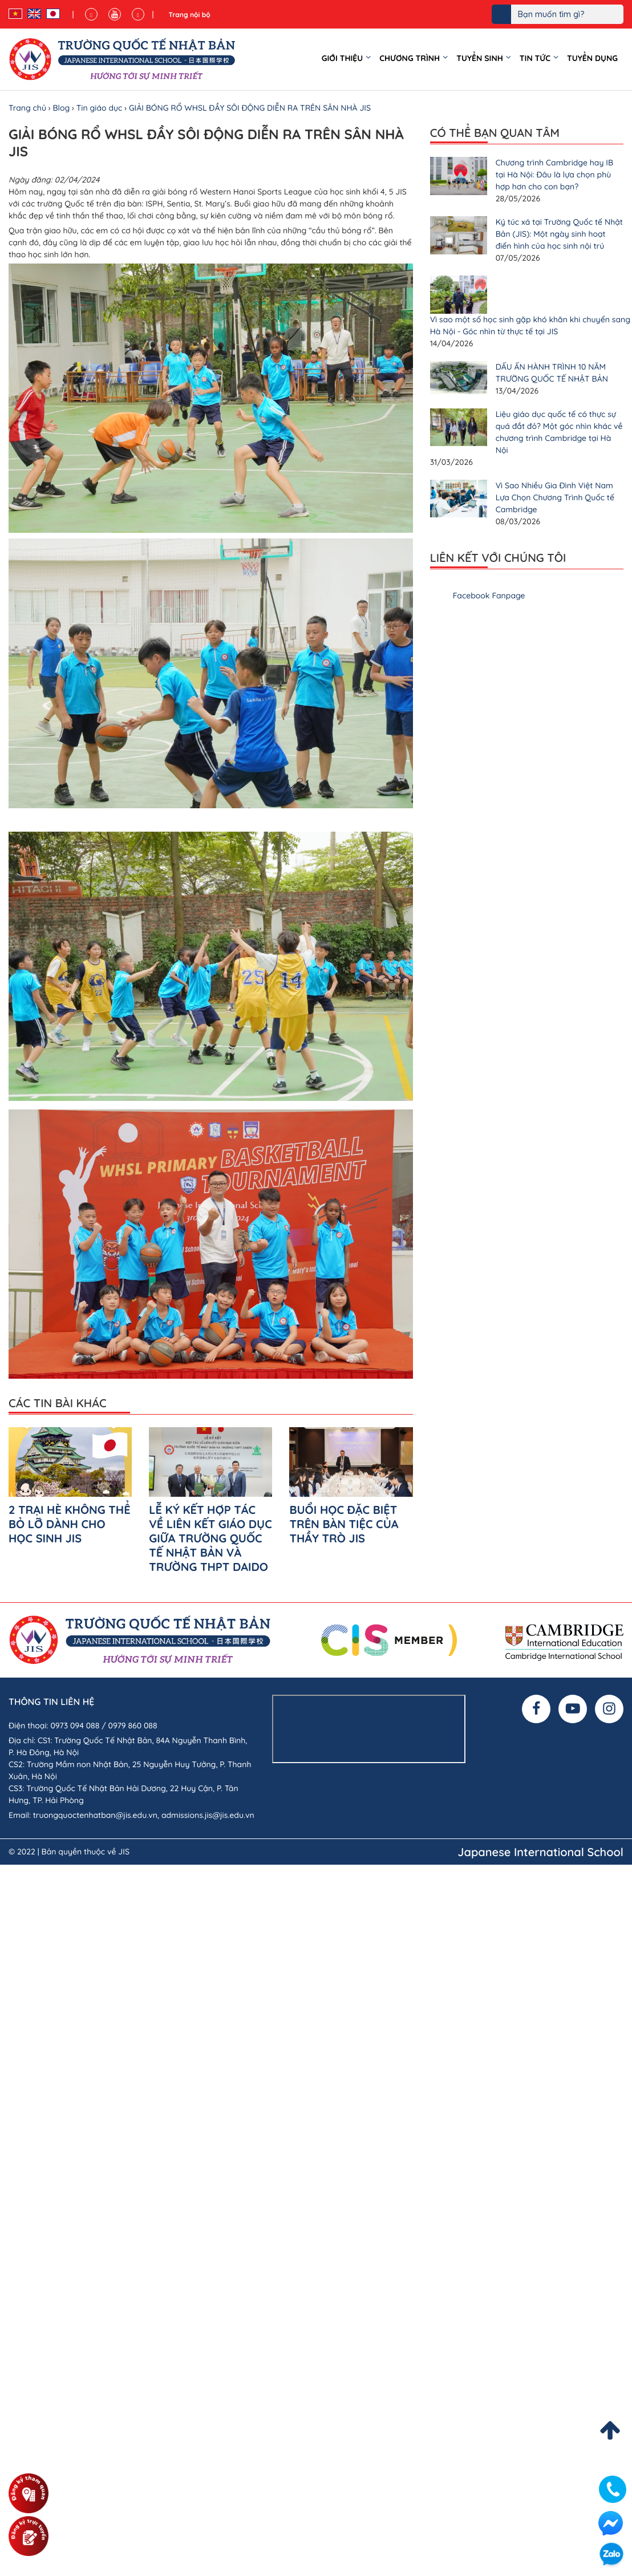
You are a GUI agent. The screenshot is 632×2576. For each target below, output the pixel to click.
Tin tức (535, 58)
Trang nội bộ (189, 14)
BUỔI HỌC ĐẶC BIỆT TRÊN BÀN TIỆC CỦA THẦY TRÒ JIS (343, 1523)
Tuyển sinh (479, 58)
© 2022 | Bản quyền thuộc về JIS (69, 1851)
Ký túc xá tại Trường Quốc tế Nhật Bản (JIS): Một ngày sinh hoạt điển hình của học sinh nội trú (559, 234)
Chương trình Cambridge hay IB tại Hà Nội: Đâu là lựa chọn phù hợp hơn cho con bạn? (554, 174)
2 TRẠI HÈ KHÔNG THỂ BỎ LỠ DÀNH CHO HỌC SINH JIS (70, 1523)
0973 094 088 (74, 1725)
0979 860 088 (132, 1725)
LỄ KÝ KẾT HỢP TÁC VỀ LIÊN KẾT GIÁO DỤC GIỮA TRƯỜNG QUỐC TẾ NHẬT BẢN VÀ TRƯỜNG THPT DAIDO (210, 1538)
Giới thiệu (342, 58)
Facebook (610, 2523)
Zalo (611, 2555)
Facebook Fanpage (489, 595)
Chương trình (409, 58)
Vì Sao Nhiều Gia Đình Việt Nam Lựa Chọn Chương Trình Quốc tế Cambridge (555, 497)
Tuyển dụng (592, 58)
